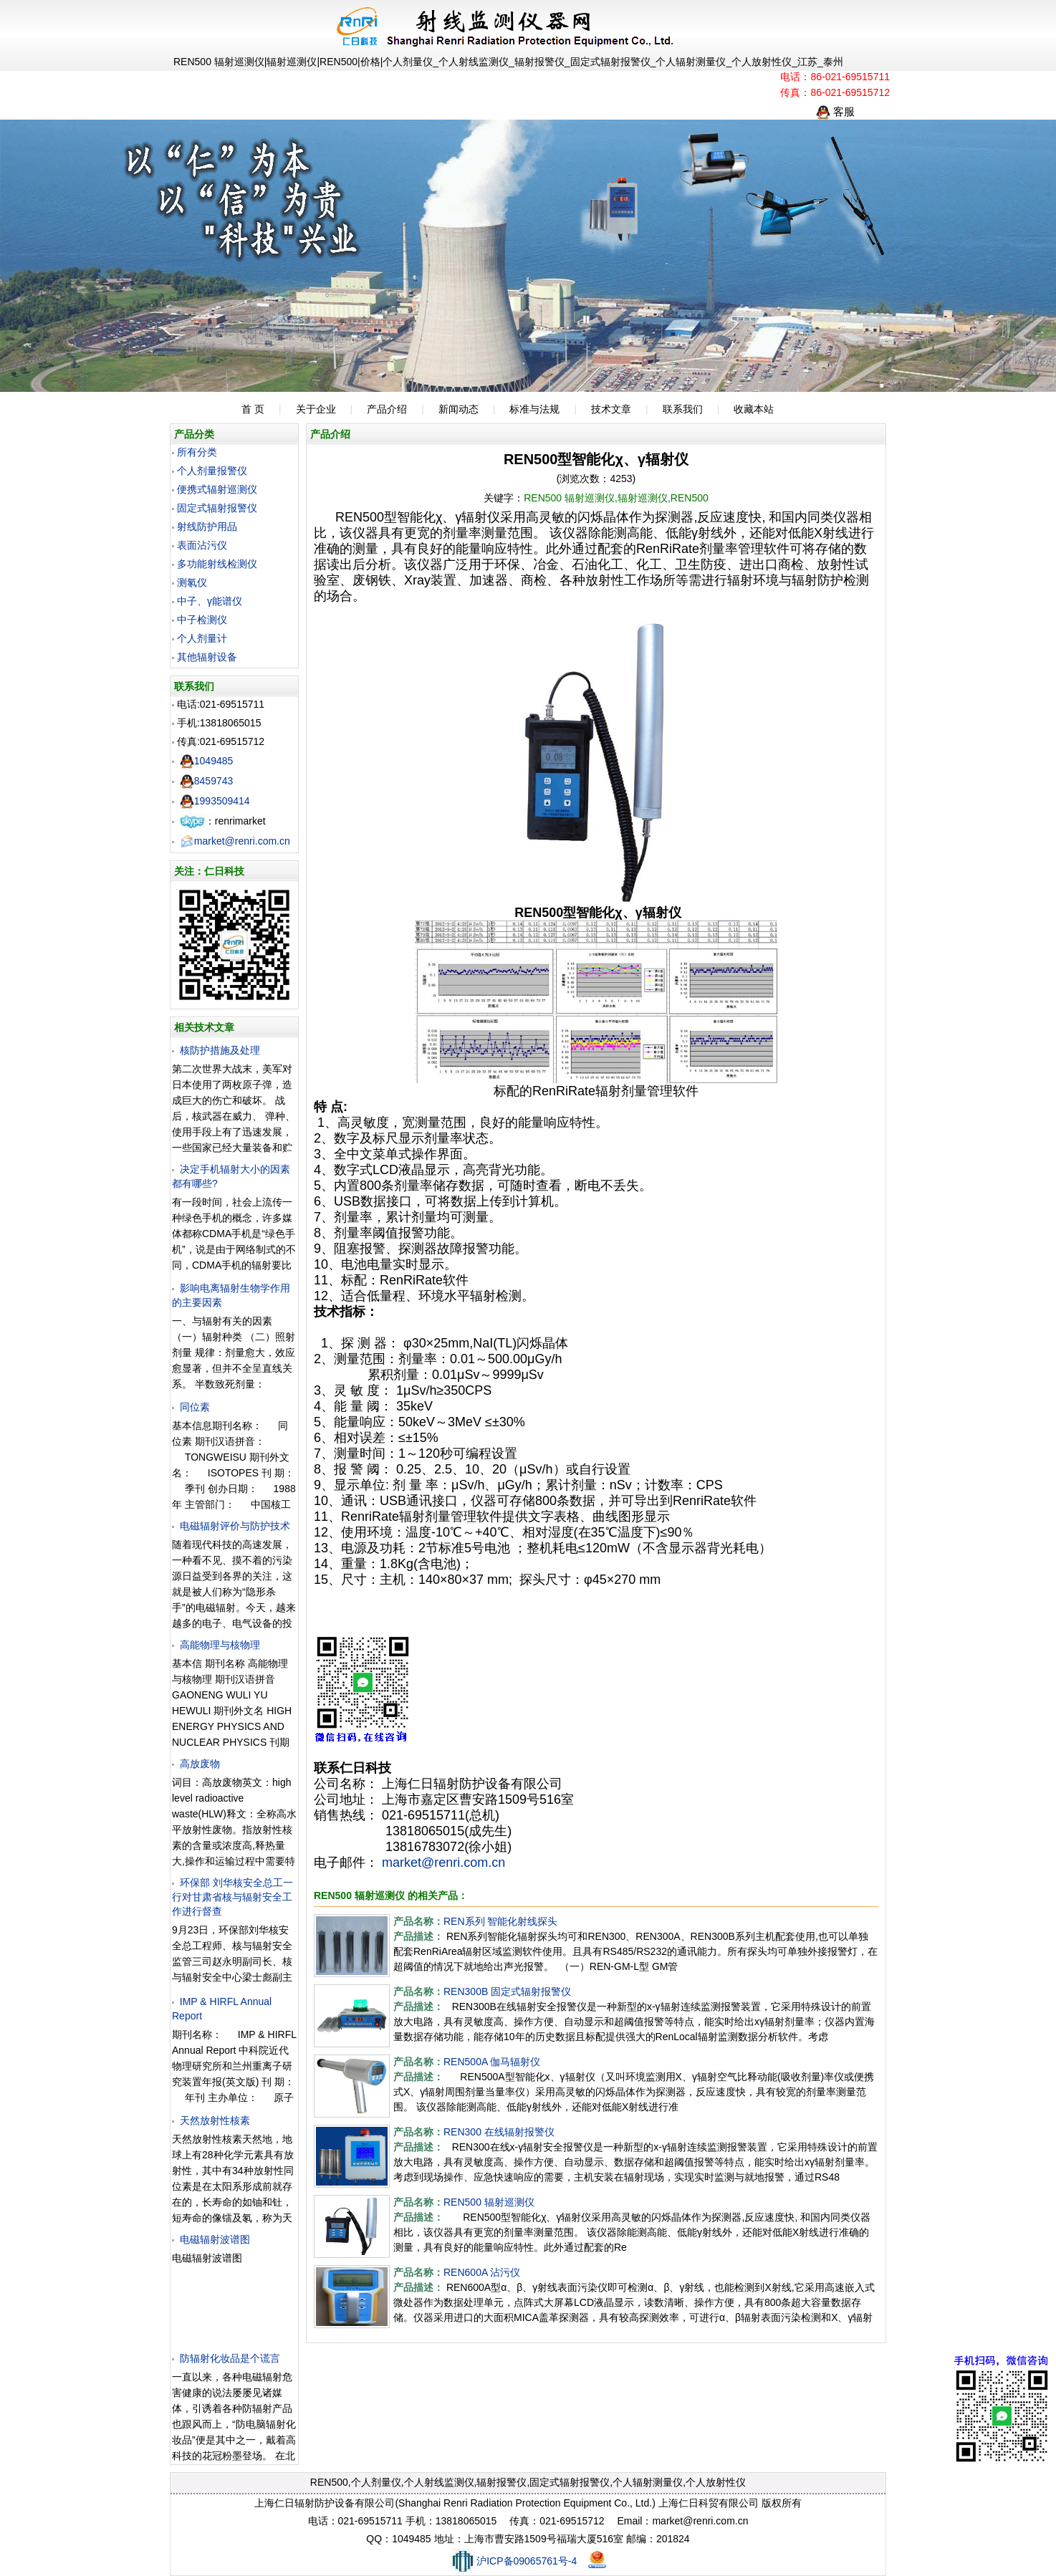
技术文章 (611, 409)
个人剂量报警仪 (212, 470)
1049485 (207, 760)
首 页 (252, 409)
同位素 (195, 1407)
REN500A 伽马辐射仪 (491, 2061)
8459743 (207, 781)
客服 (835, 111)
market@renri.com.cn (235, 841)
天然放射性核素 (215, 2120)
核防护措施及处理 (220, 1050)
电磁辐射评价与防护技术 (235, 1526)
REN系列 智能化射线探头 (500, 1921)
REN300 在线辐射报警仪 (499, 2132)
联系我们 (683, 409)
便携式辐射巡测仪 (217, 489)
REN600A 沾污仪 (481, 2272)
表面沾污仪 (202, 545)
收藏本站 (754, 409)
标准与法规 (534, 409)
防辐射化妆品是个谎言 (230, 2358)
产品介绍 (387, 409)
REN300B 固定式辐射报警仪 (507, 1991)
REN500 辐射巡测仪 (488, 2202)
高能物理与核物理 (220, 1644)
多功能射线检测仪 (217, 563)
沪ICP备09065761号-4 (513, 2561)
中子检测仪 (202, 619)
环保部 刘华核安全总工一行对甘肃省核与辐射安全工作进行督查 (232, 1897)
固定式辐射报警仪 (217, 508)
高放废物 (200, 1763)
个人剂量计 (202, 638)
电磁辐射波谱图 (215, 2239)
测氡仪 (192, 582)
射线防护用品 (207, 526)
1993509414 (215, 801)
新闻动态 (458, 409)
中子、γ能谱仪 (209, 601)
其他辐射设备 (207, 657)
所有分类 (197, 452)
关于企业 (316, 409)
